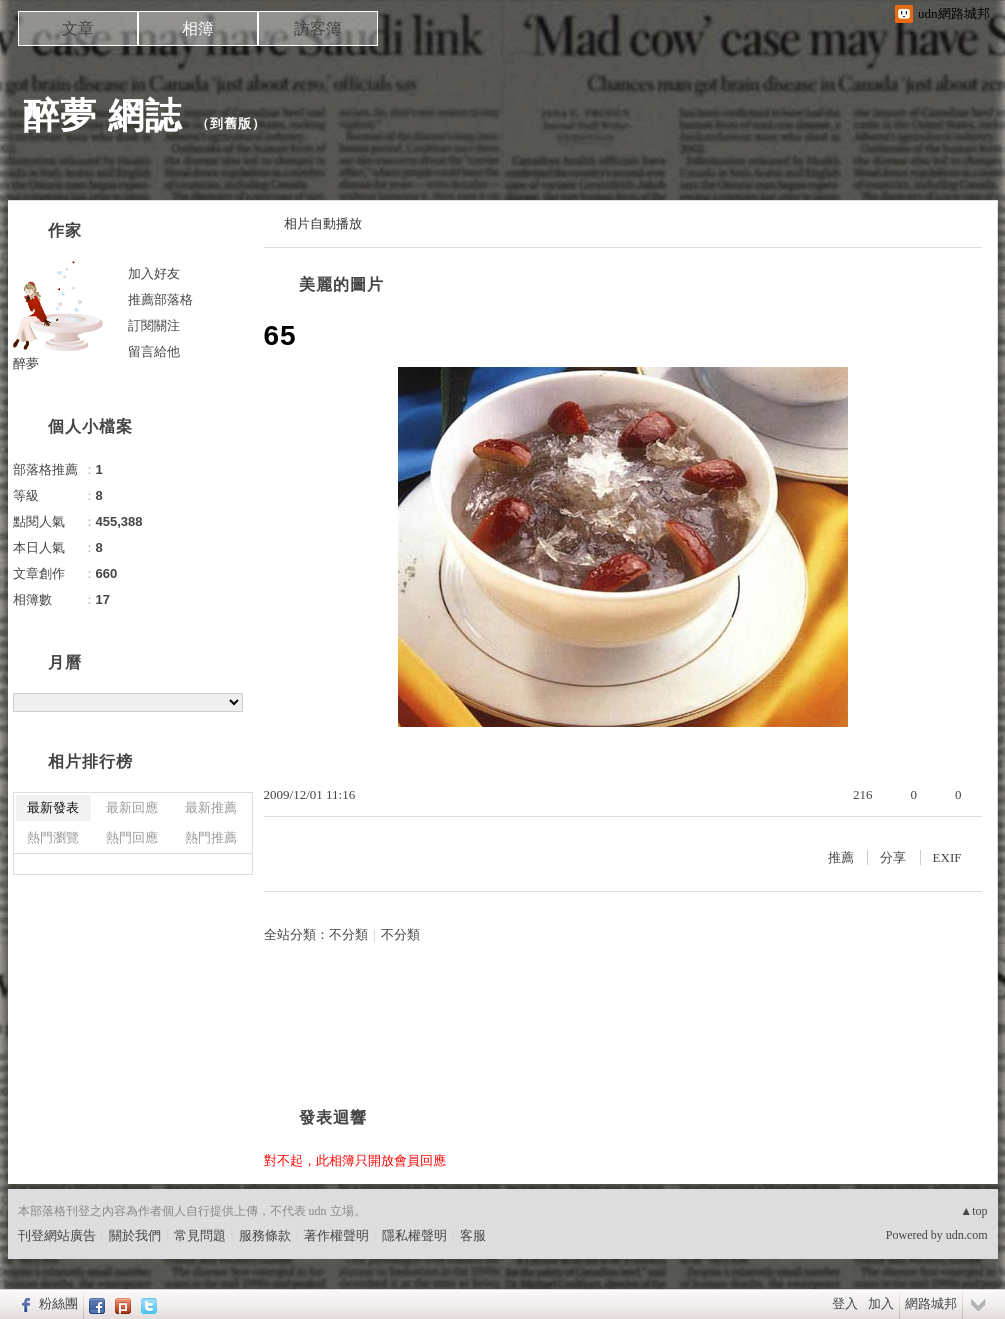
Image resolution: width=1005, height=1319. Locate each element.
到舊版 (231, 123)
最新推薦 (211, 807)
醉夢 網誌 (102, 115)
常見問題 (200, 1235)
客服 (473, 1235)
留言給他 (154, 351)
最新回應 (132, 807)
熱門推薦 (211, 837)
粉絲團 (58, 1303)
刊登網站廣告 (57, 1235)
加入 (881, 1303)
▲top (973, 1211)
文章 (78, 28)
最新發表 (53, 807)
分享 (893, 857)
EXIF (947, 857)
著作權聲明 (336, 1235)
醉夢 (26, 363)
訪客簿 (318, 28)
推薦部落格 (160, 299)
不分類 (348, 934)
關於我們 (135, 1235)
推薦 (841, 857)
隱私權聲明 (414, 1235)
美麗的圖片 (341, 284)
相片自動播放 (323, 223)
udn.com (967, 1235)
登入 (845, 1303)
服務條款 (265, 1235)
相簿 (198, 28)
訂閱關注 (154, 325)
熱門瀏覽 (53, 837)
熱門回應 (132, 837)
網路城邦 (931, 1303)
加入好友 (154, 273)
